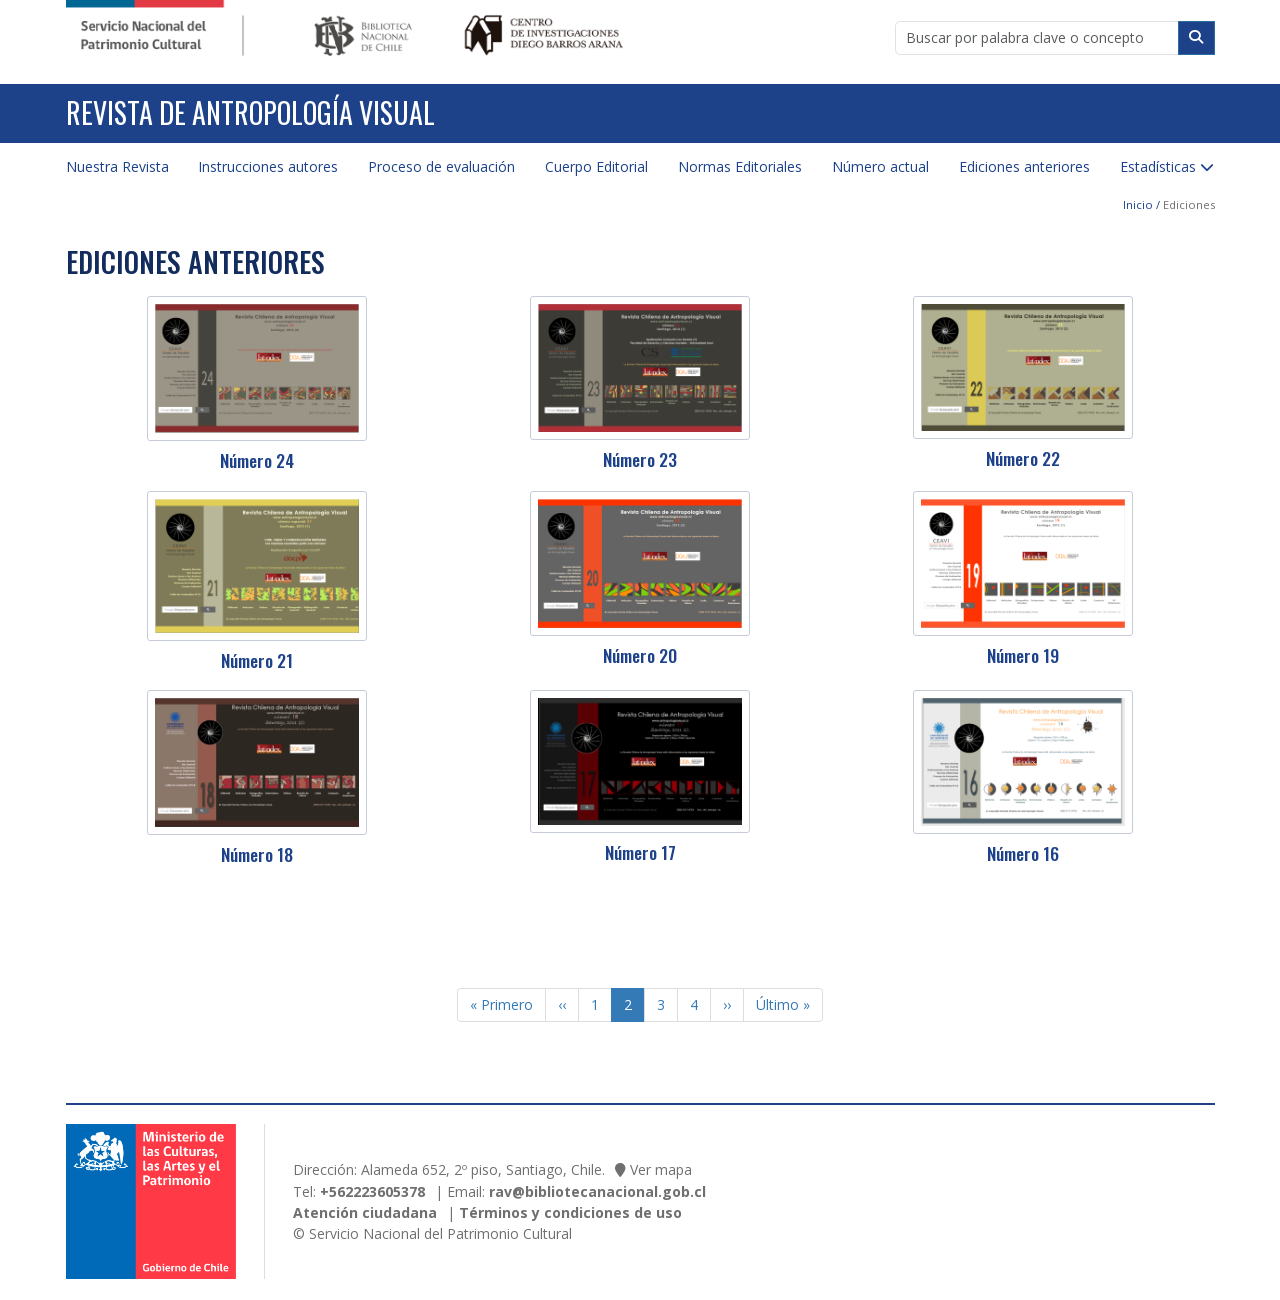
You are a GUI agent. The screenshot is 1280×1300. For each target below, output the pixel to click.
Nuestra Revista (117, 166)
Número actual (880, 166)
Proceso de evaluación (441, 166)
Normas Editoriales (740, 166)
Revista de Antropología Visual (250, 112)
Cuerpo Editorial (596, 166)
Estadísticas (1158, 166)
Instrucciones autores (268, 166)
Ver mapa (661, 1169)
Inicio (1138, 204)
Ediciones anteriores (1024, 166)
